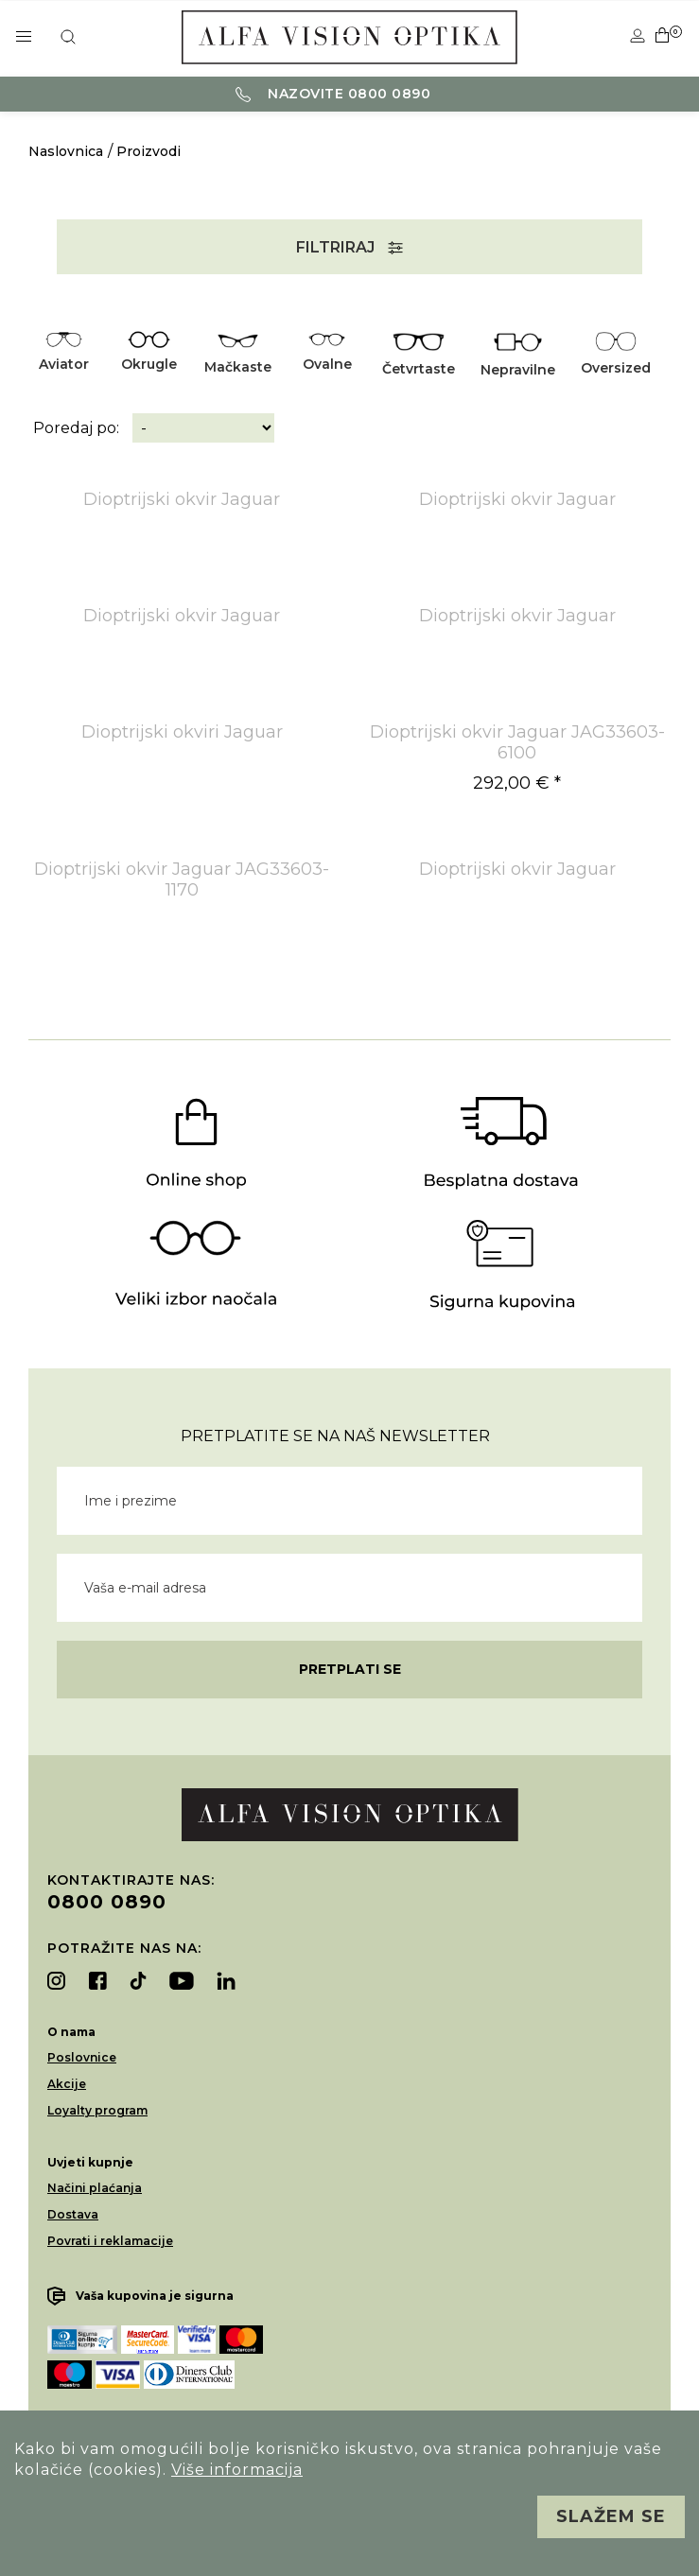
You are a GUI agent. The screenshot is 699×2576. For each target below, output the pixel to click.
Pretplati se (350, 1669)
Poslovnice (81, 2057)
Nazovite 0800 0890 (333, 93)
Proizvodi (148, 151)
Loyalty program (97, 2110)
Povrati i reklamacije (110, 2241)
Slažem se (611, 2516)
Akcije (66, 2084)
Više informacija (237, 2470)
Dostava (72, 2214)
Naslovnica (65, 151)
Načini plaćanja (94, 2188)
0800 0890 (106, 1901)
